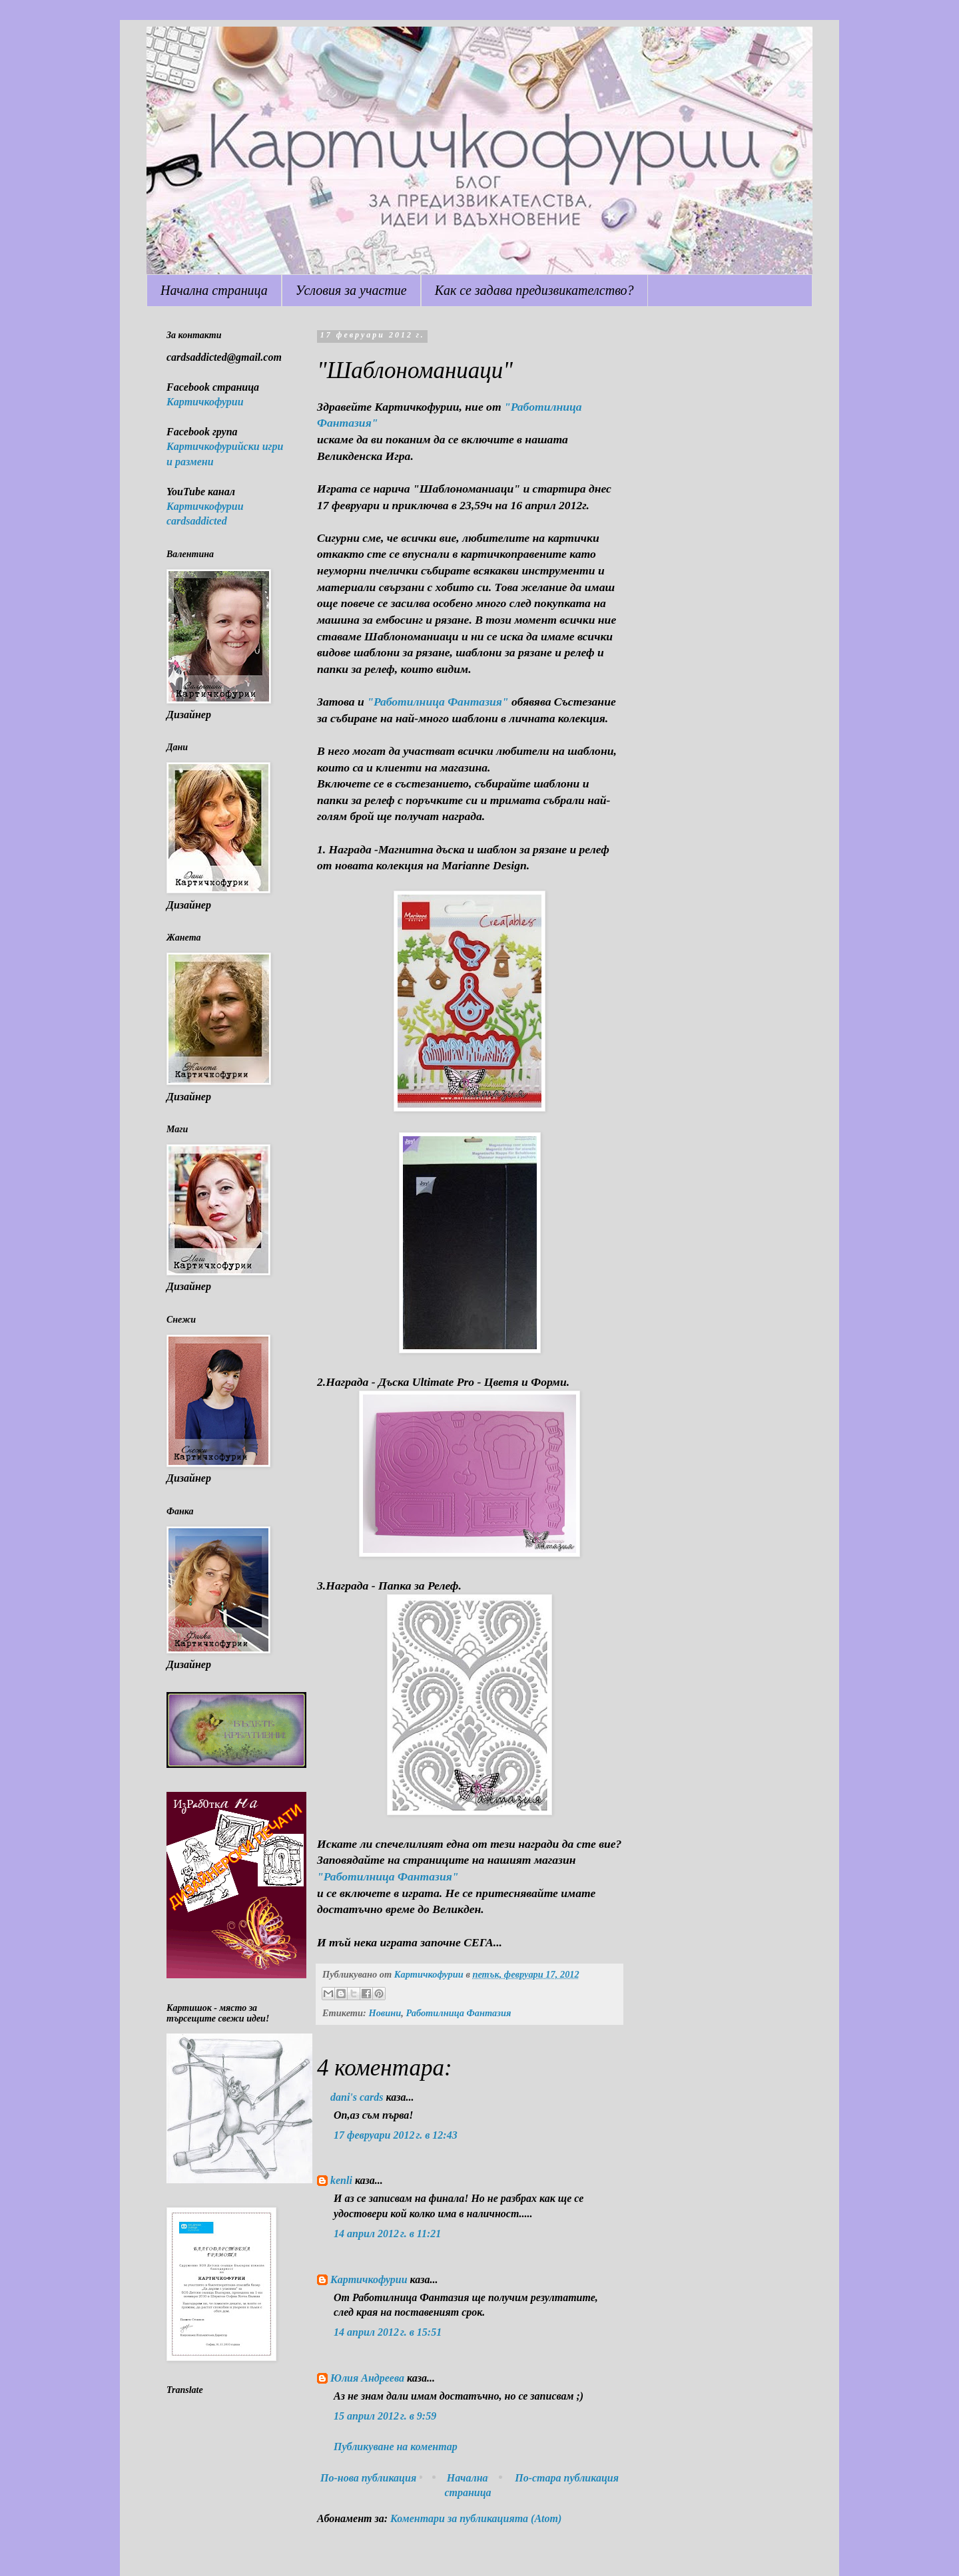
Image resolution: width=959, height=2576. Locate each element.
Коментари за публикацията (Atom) (475, 2518)
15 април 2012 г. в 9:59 (385, 2416)
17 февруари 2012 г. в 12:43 (396, 2135)
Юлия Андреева (367, 2378)
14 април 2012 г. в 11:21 (387, 2233)
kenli (341, 2180)
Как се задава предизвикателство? (534, 290)
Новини (384, 2013)
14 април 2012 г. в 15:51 (388, 2332)
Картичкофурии (369, 2279)
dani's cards (357, 2097)
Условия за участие (351, 290)
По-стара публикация (567, 2477)
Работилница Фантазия (458, 2013)
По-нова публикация (368, 2477)
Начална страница (214, 290)
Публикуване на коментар (396, 2446)
